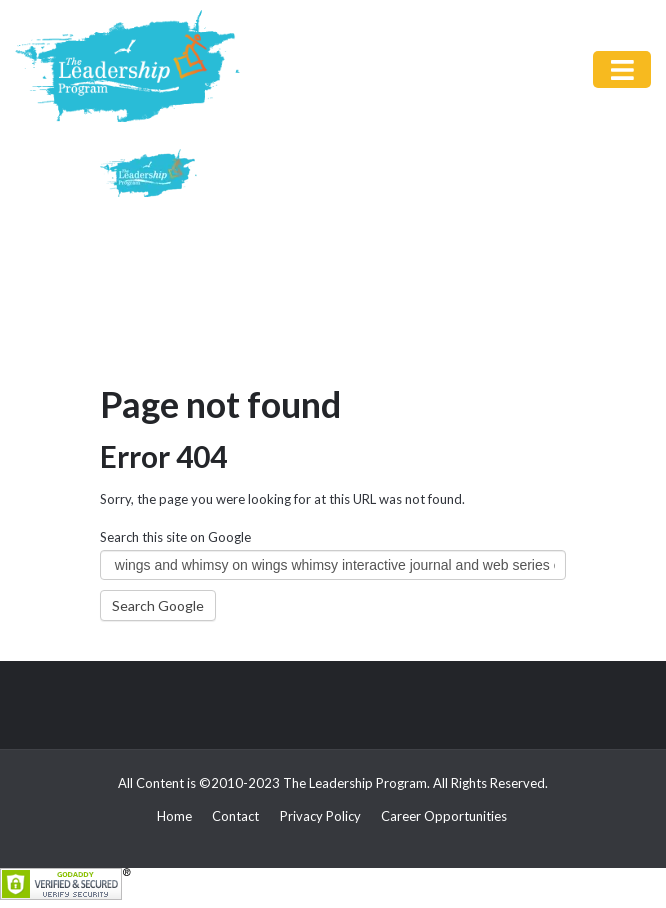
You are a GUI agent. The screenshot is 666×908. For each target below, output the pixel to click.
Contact (235, 816)
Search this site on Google (175, 537)
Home (174, 816)
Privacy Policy (320, 816)
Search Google (158, 605)
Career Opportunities (444, 816)
